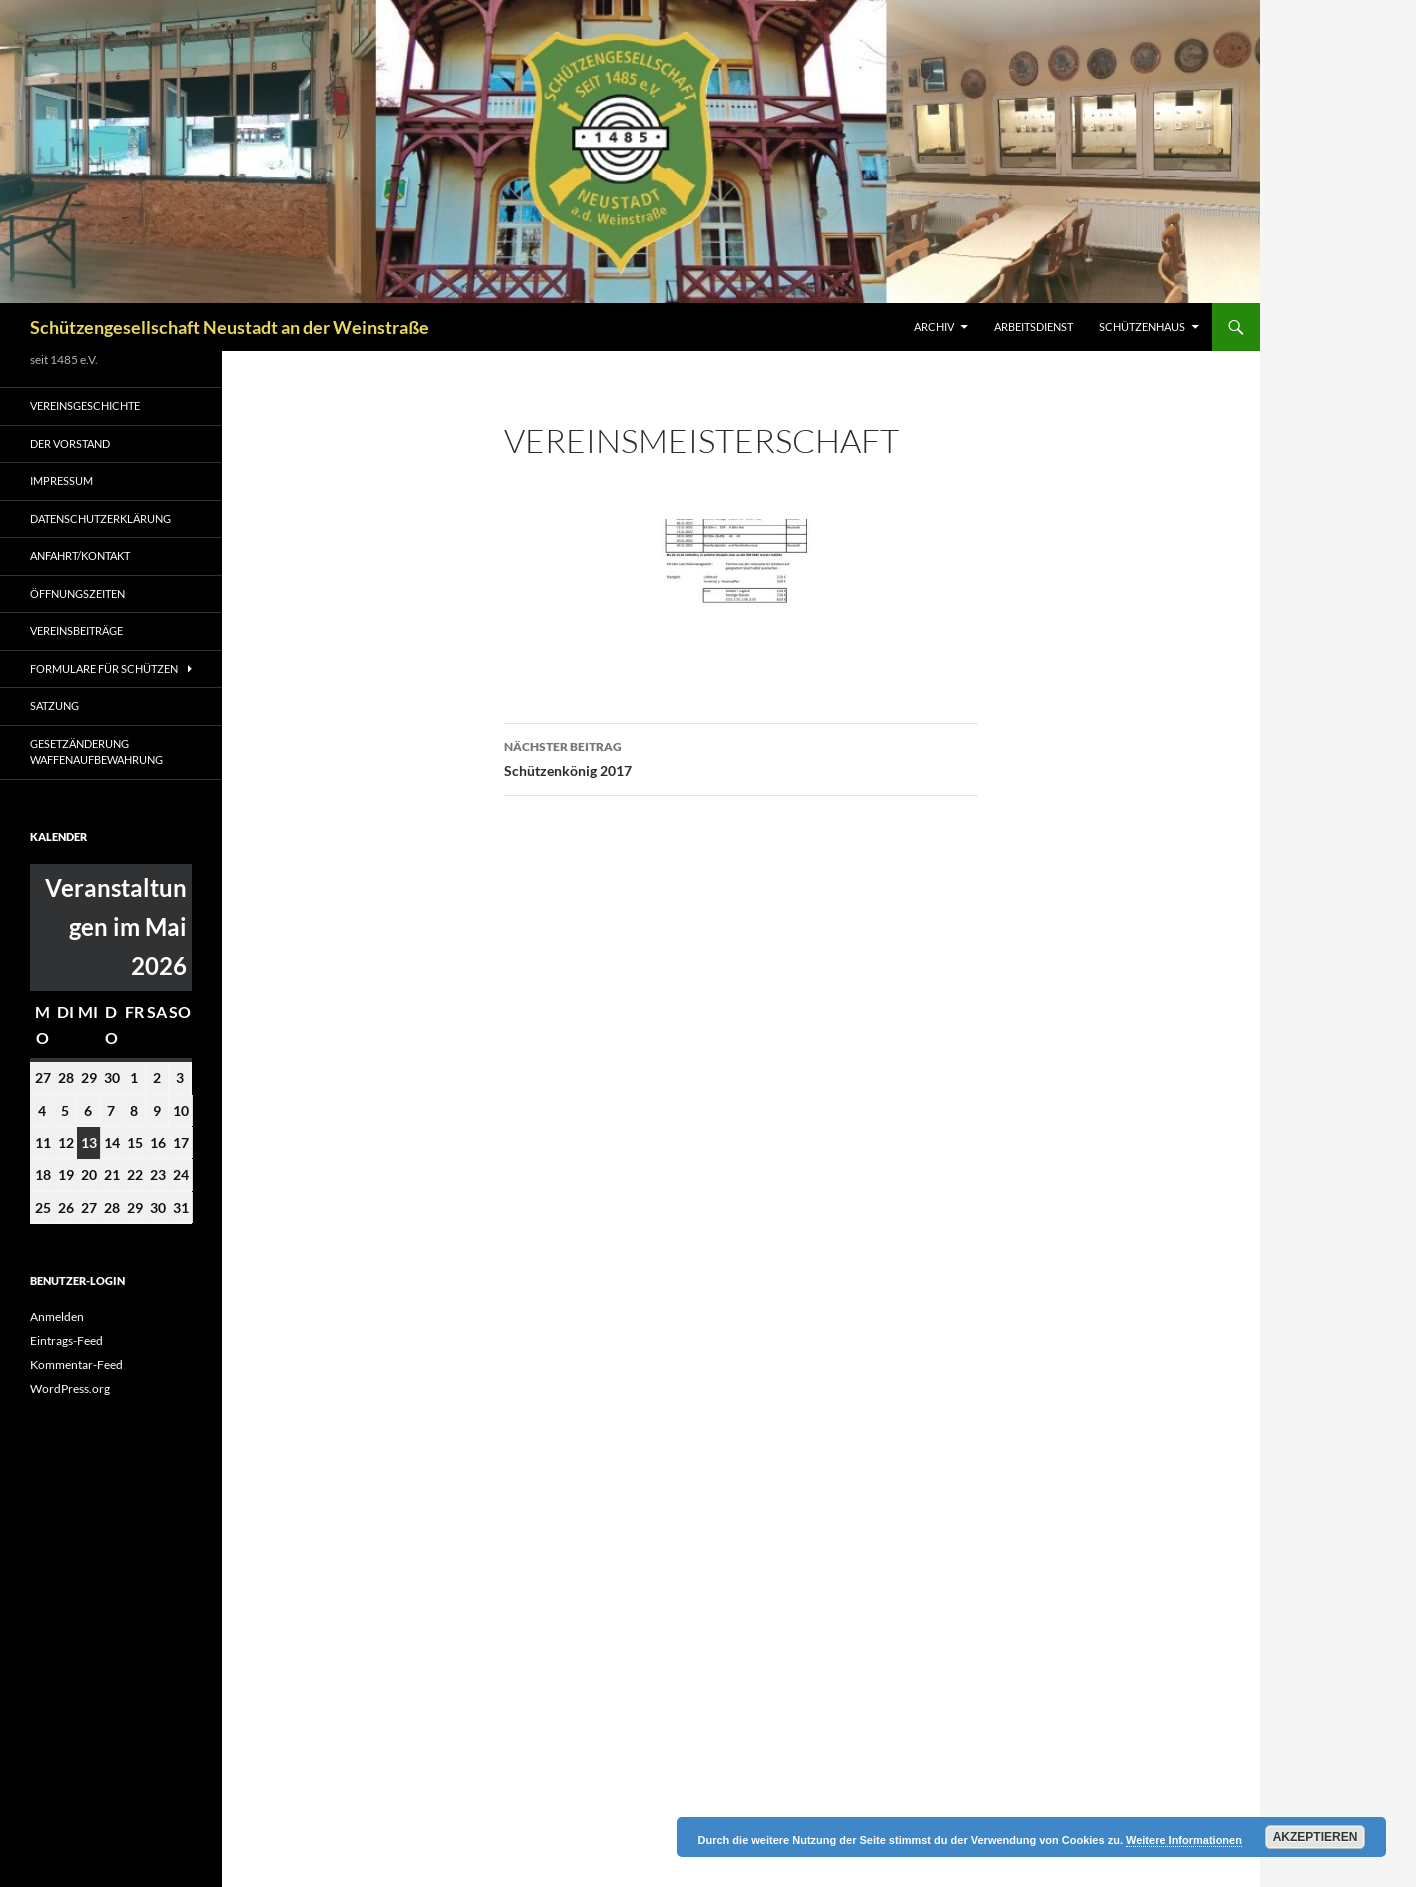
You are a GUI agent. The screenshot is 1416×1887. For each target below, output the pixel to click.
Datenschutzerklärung (100, 518)
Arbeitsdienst (1033, 326)
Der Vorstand (70, 443)
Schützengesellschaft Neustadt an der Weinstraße (229, 327)
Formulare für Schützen (104, 668)
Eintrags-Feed (66, 1340)
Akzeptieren (1315, 1837)
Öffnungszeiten (77, 593)
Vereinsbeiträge (76, 630)
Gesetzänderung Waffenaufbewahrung (96, 752)
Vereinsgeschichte (85, 405)
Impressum (61, 480)
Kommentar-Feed (76, 1364)
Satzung (54, 705)
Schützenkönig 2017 (741, 757)
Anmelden (57, 1316)
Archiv (934, 326)
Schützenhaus (1142, 326)
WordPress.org (70, 1388)
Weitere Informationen (1184, 1840)
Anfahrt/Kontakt (80, 555)
